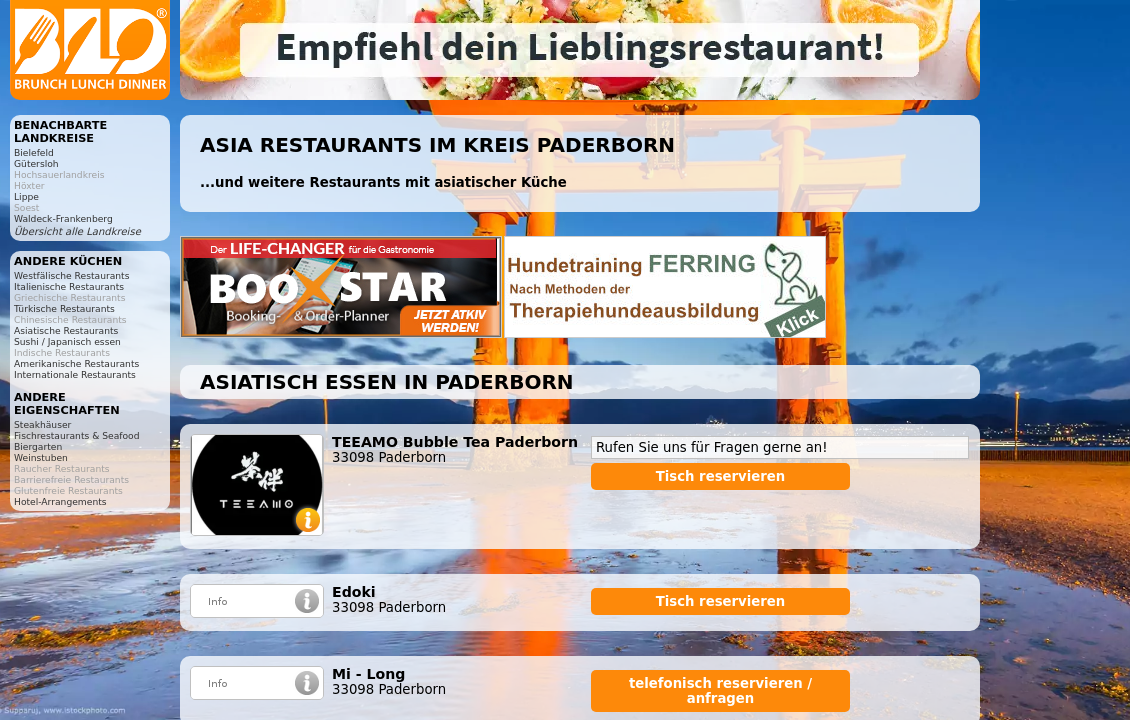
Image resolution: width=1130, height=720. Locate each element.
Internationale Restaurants (75, 374)
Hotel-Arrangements (60, 501)
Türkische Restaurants (64, 308)
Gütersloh (36, 163)
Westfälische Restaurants (71, 275)
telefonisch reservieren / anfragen (720, 691)
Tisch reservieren (721, 476)
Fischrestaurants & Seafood (77, 435)
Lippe (26, 196)
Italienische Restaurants (69, 286)
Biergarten (38, 446)
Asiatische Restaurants (66, 330)
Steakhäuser (42, 424)
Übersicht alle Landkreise (77, 231)
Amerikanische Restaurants (76, 363)
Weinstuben (41, 457)
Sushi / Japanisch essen (67, 341)
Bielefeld (34, 152)
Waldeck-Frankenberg (63, 218)
